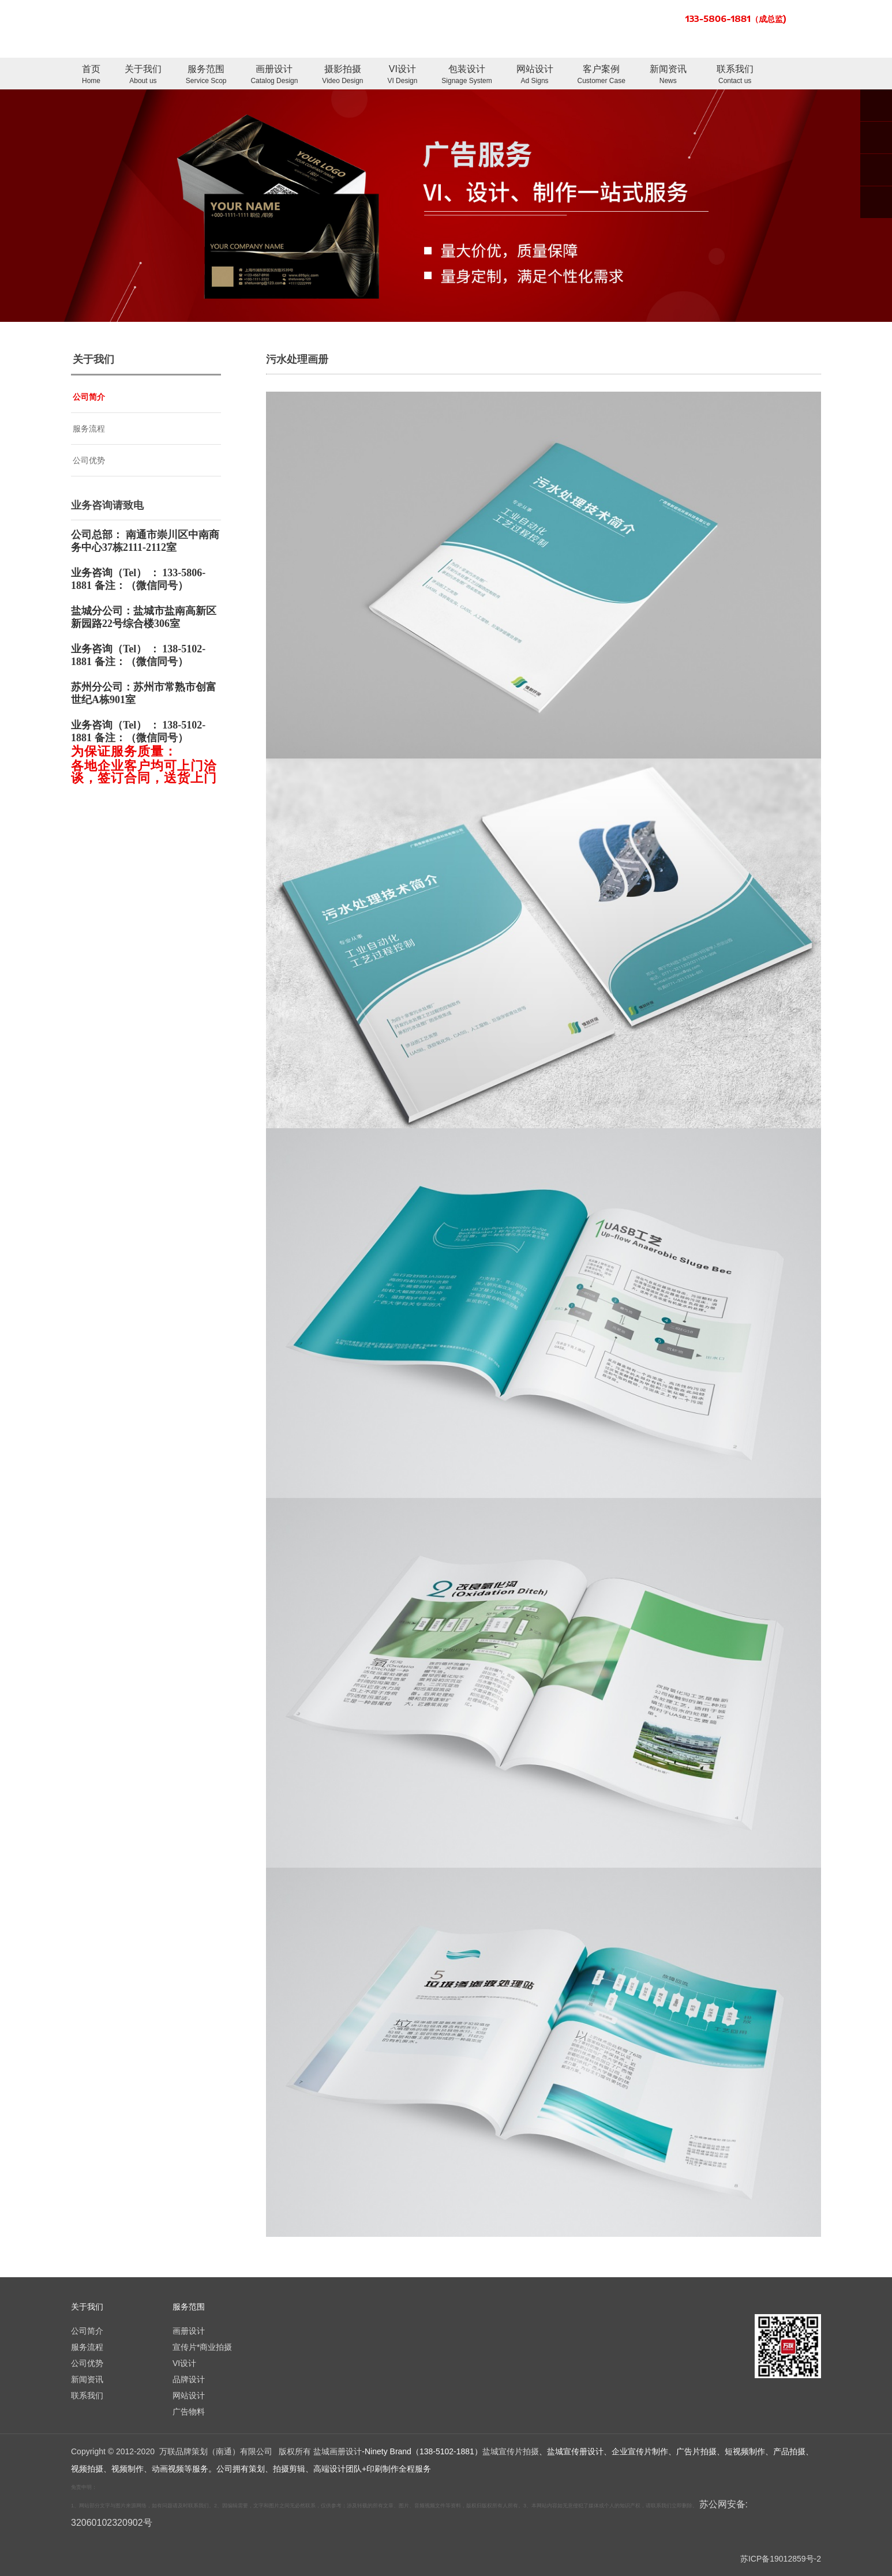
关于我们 (143, 75)
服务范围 (206, 75)
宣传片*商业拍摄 (202, 2347)
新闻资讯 (668, 75)
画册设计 (274, 75)
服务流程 (89, 428)
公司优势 (89, 460)
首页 (91, 75)
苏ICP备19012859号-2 (780, 2558)
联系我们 (735, 75)
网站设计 (534, 75)
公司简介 (89, 396)
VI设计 (402, 75)
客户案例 (601, 75)
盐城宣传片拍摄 (510, 2451)
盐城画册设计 (337, 2451)
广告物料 (189, 2411)
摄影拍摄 (342, 75)
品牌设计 (189, 2379)
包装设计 (466, 75)
